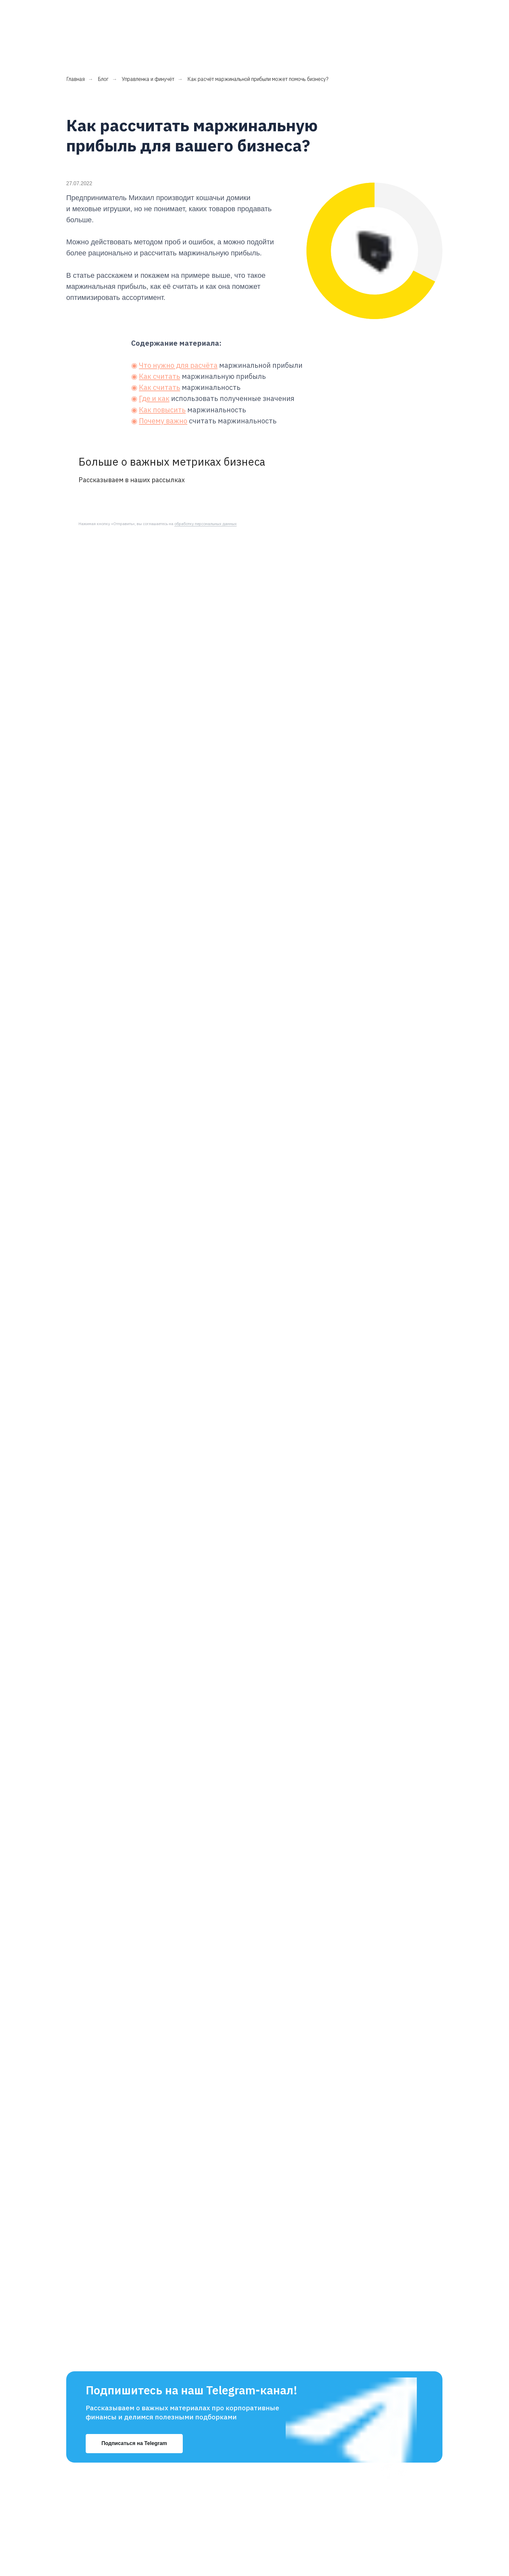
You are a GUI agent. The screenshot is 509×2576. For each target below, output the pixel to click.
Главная (75, 50)
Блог (103, 50)
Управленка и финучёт (148, 50)
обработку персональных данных (205, 494)
